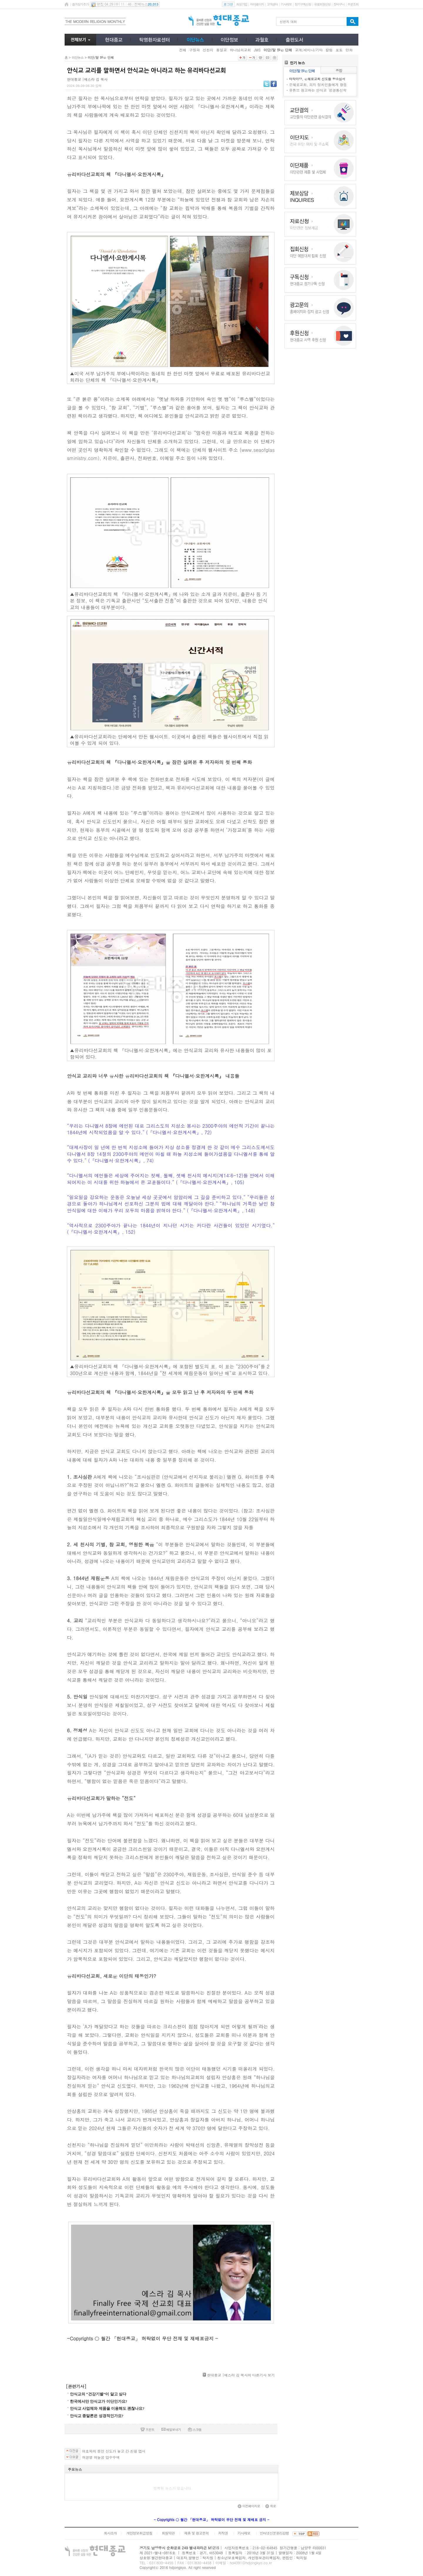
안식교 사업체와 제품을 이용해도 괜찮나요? (107, 2408)
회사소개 (110, 2532)
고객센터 (272, 4)
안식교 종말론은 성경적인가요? (96, 2416)
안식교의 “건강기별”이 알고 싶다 (98, 2394)
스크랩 (195, 2429)
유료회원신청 (322, 4)
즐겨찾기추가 (80, 4)
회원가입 (241, 4)
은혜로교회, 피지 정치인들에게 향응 (318, 84)
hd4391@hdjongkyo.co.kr (251, 2562)
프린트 (147, 2429)
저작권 (223, 2532)
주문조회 (353, 4)
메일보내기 (171, 2429)
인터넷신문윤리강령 (274, 2532)
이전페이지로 (249, 2506)
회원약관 (168, 2532)
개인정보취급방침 (139, 2532)
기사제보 (286, 4)
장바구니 (338, 4)
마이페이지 (257, 4)
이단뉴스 (77, 57)
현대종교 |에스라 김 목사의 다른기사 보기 (241, 2374)
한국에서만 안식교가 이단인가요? (98, 2401)
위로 (270, 2506)
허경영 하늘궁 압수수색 (101, 2457)
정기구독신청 (303, 4)
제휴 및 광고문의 (196, 2532)
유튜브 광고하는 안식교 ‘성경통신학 (318, 90)
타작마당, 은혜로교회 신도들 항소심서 (317, 79)
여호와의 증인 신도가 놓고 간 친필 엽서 (113, 2451)
